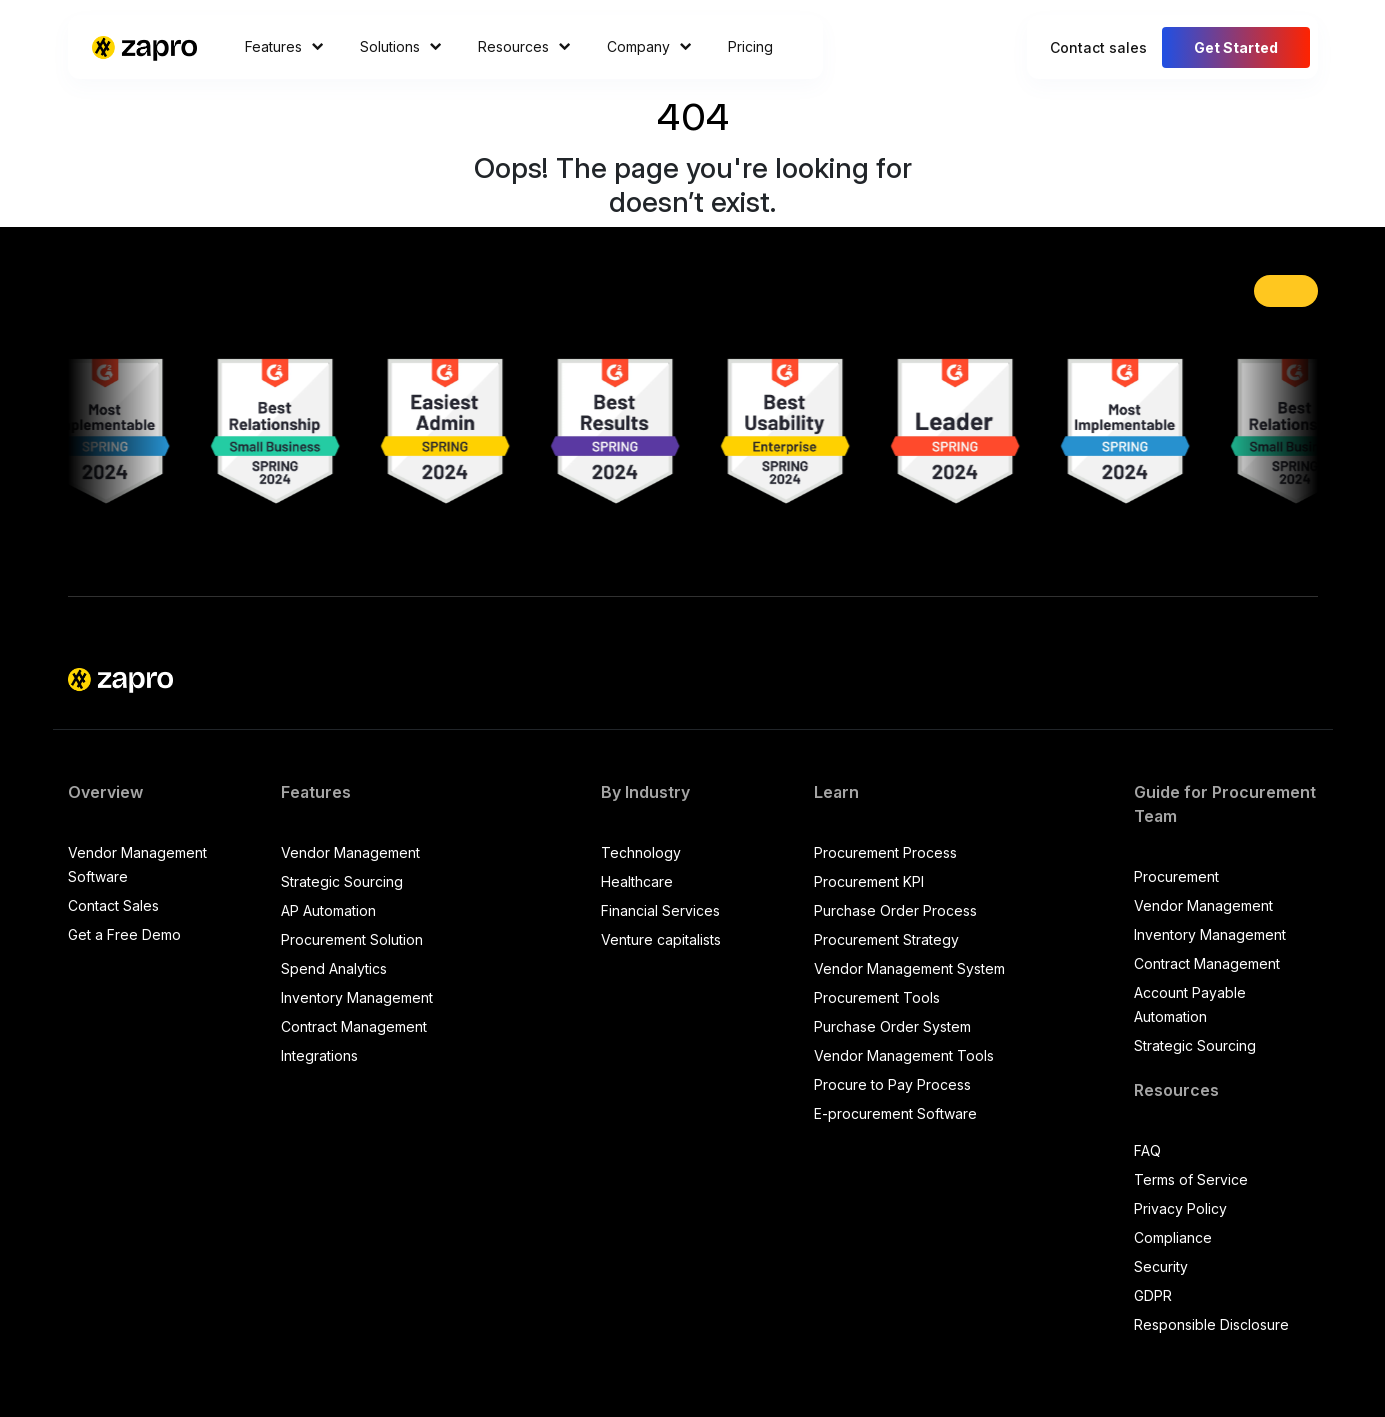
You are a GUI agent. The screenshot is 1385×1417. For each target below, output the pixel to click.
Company (649, 46)
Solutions (401, 46)
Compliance (1173, 1237)
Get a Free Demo (124, 934)
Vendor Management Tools (904, 1055)
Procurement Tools (877, 997)
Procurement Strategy (886, 939)
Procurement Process (885, 852)
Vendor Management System (909, 968)
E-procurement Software (895, 1113)
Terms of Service (1191, 1179)
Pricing (750, 46)
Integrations (319, 1055)
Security (1161, 1266)
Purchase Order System (892, 1026)
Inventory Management (357, 997)
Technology (641, 852)
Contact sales (1098, 47)
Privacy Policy (1180, 1208)
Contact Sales (113, 905)
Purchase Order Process (895, 910)
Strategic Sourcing (342, 881)
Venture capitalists (661, 939)
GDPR (1153, 1295)
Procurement (1176, 876)
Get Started (1236, 47)
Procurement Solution (352, 939)
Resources (524, 46)
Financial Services (660, 910)
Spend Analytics (334, 968)
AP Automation (328, 910)
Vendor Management (350, 852)
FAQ (1147, 1150)
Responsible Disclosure (1211, 1324)
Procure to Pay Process (892, 1084)
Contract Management (354, 1026)
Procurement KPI (869, 881)
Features (284, 46)
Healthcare (637, 881)
